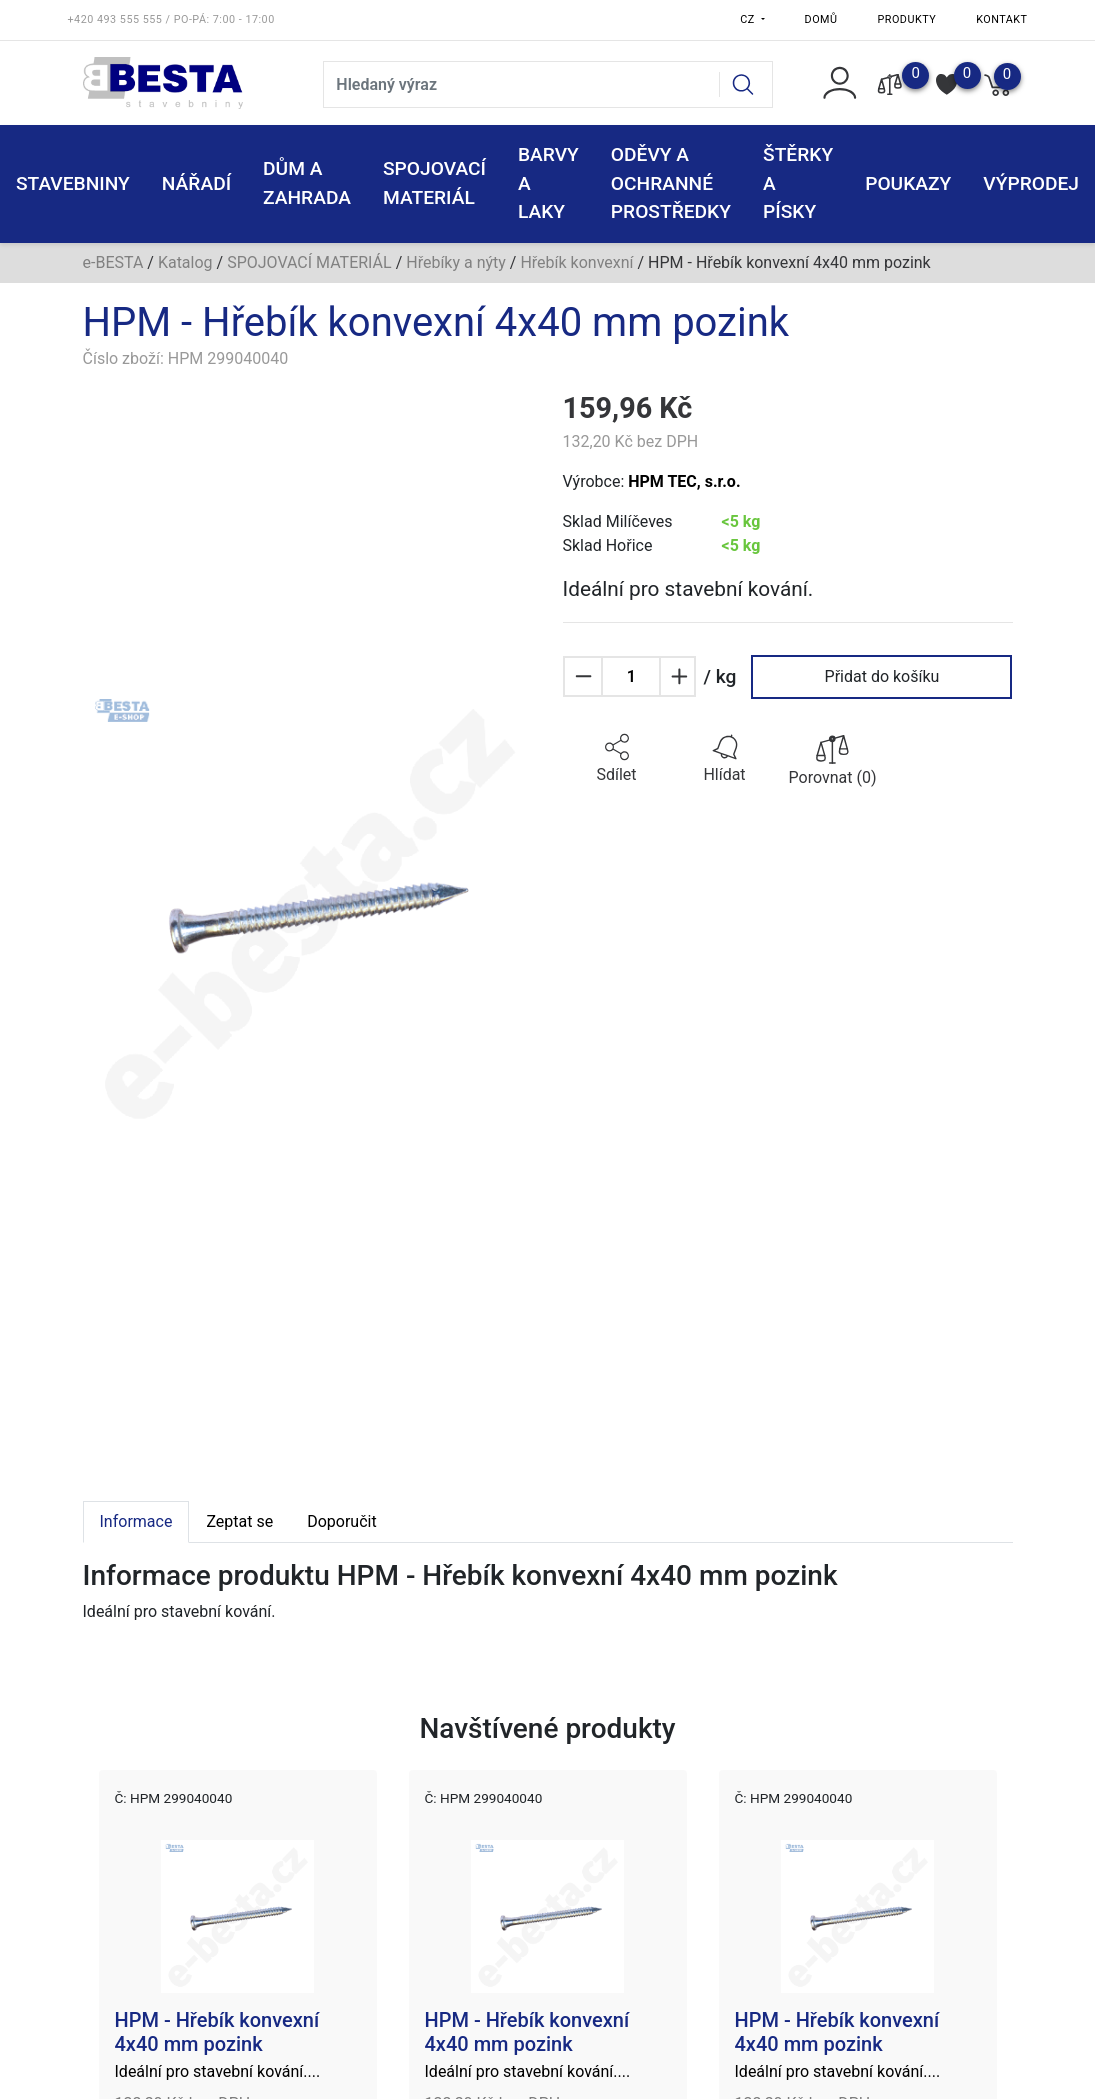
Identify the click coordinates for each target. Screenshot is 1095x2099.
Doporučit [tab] (341, 1521)
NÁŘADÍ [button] (196, 183)
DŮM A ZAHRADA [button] (307, 183)
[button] (617, 759)
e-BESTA (113, 262)
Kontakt (1001, 19)
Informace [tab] (136, 1521)
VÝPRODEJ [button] (1031, 183)
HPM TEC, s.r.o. (684, 481)
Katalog (185, 262)
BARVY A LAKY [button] (548, 183)
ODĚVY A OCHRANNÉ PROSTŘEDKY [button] (671, 183)
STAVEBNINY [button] (73, 183)
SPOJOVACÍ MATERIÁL (309, 262)
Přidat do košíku (882, 676)
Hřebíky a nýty (456, 262)
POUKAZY (908, 183)
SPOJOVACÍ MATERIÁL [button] (434, 183)
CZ (749, 19)
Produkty (907, 19)
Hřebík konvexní (576, 262)
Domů (821, 19)
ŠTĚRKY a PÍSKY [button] (798, 183)
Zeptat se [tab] (239, 1521)
